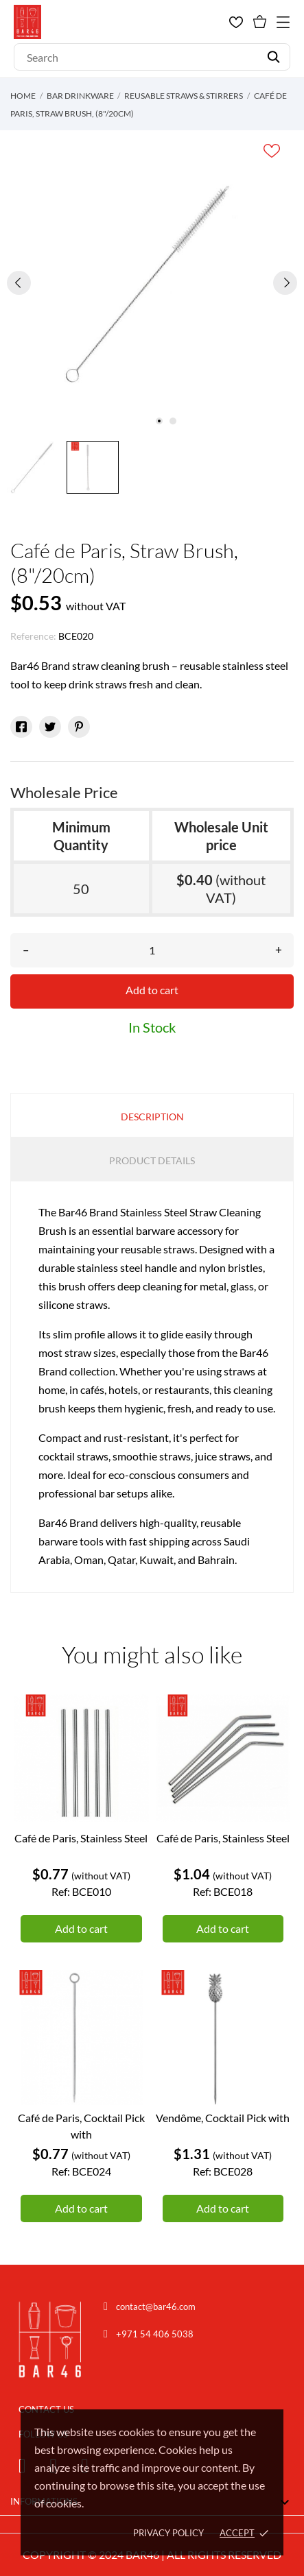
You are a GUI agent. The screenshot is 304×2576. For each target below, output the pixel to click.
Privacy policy (168, 2532)
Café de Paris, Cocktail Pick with (81, 2126)
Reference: (33, 636)
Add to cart (152, 989)
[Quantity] (152, 950)
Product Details (152, 1160)
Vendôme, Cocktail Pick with (223, 2117)
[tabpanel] (152, 282)
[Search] (152, 57)
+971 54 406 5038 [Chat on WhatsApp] (155, 2333)
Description (152, 1116)
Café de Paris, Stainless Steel (81, 1837)
